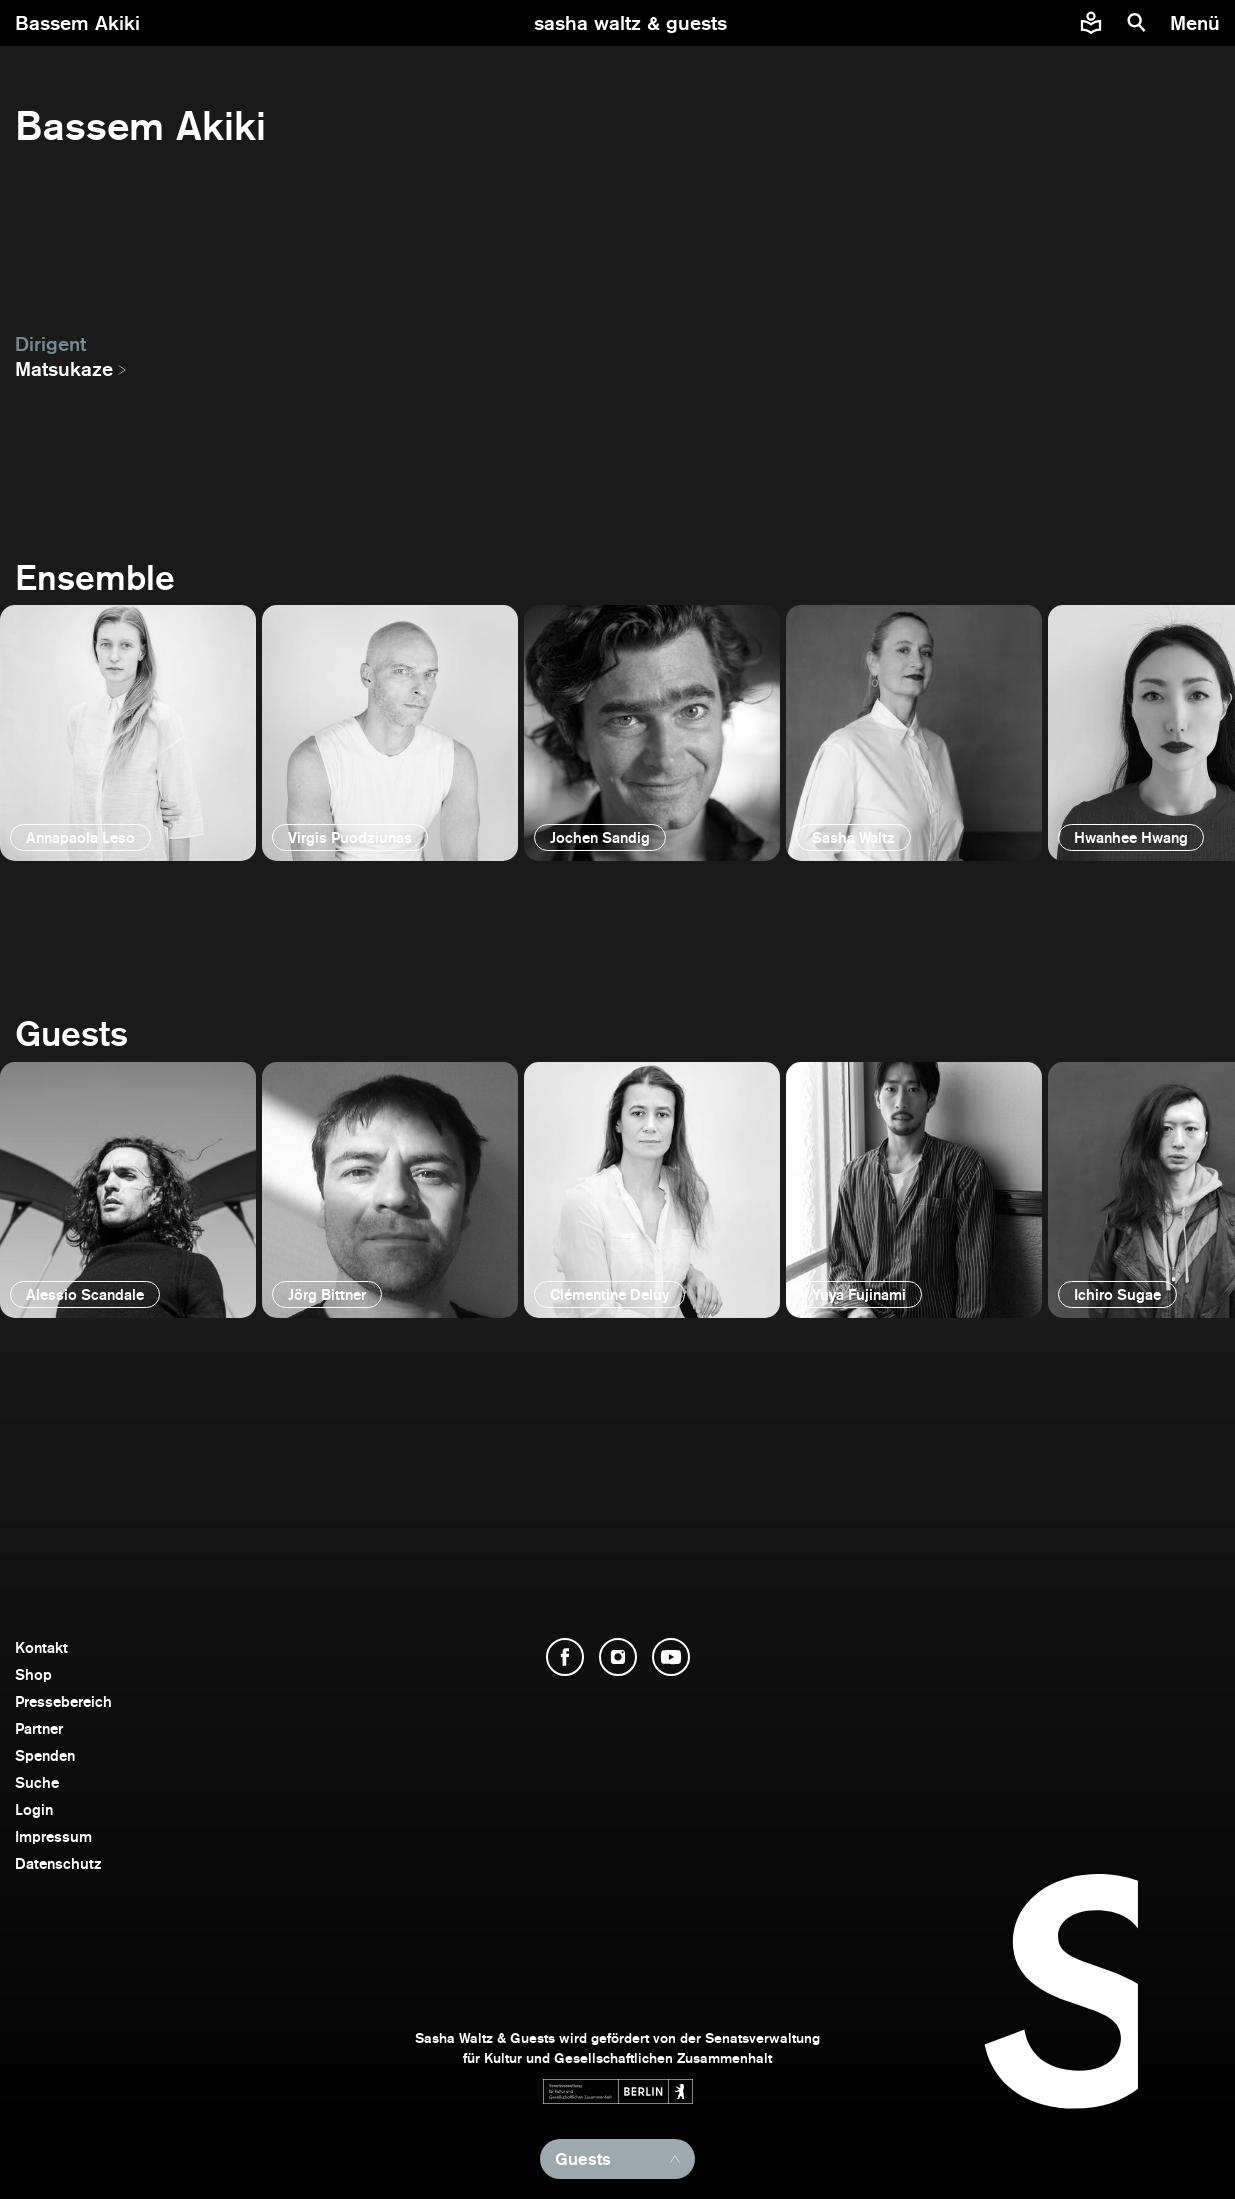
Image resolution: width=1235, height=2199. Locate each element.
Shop (33, 1674)
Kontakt (41, 1647)
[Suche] (1137, 23)
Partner (39, 1728)
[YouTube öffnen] (671, 1657)
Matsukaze (64, 369)
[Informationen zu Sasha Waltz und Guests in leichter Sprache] (1091, 23)
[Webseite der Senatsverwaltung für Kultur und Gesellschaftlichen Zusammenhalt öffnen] (618, 2091)
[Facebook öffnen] (565, 1657)
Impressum (53, 1836)
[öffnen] (128, 733)
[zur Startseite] (630, 23)
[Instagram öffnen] (618, 1657)
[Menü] (1197, 23)
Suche (37, 1782)
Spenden (45, 1755)
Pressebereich (63, 1701)
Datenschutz (58, 1863)
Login (34, 1809)
